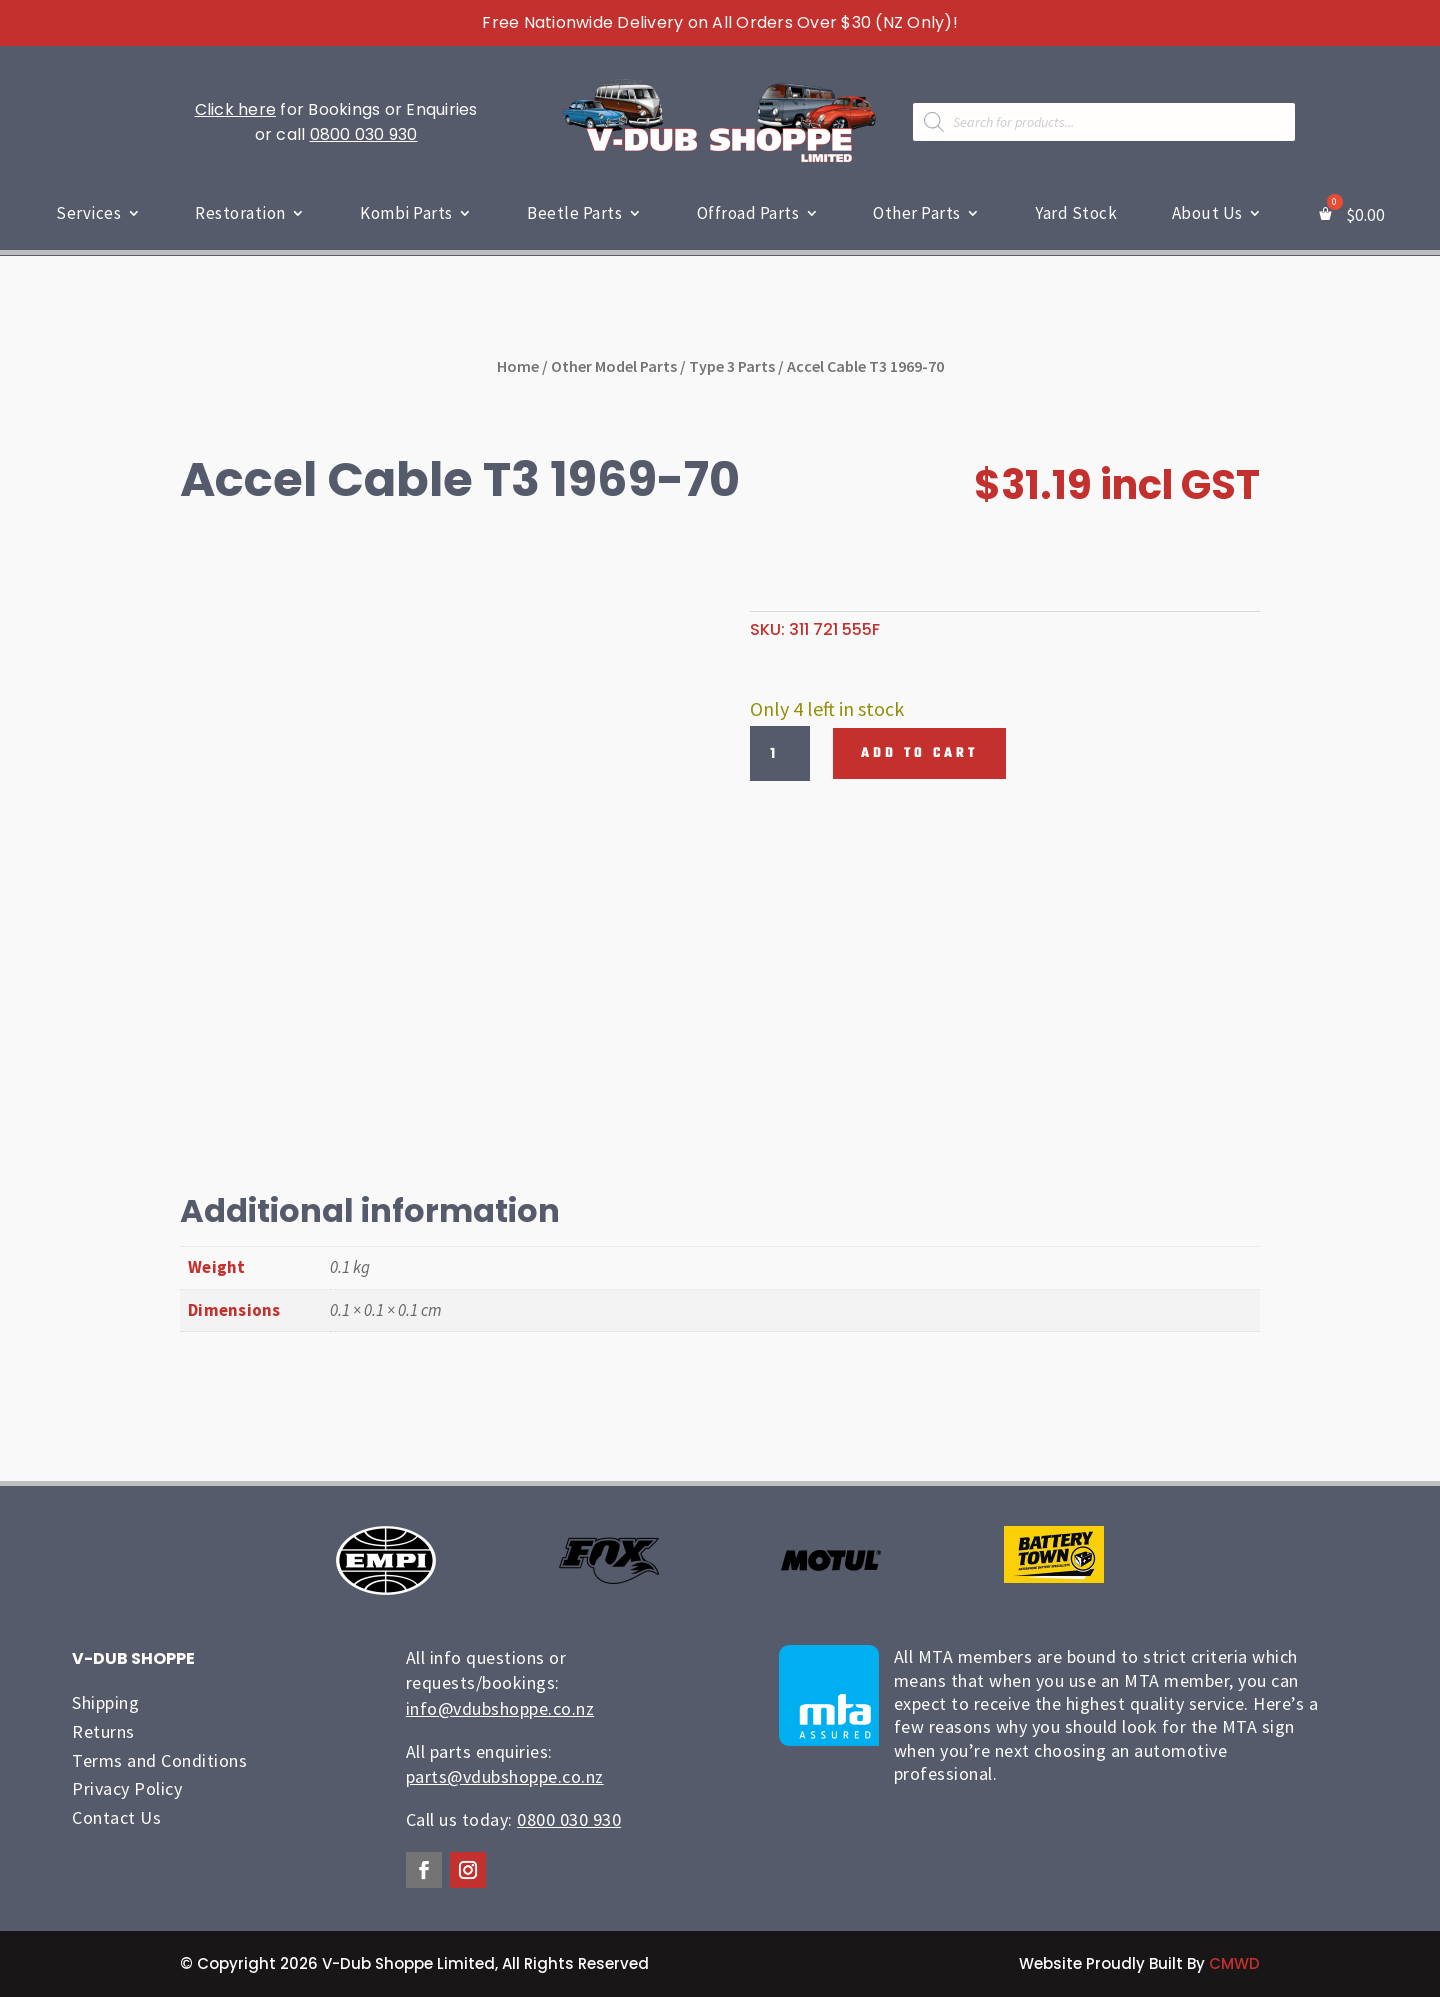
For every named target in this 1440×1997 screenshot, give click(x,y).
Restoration (240, 213)
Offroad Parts (748, 213)
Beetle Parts (574, 213)
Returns (103, 1731)
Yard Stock (1076, 213)
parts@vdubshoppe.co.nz (505, 1776)
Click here (236, 109)
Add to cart (919, 753)
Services (88, 213)
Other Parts (917, 213)
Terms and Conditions (159, 1759)
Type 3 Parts (732, 365)
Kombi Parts (406, 213)
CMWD (1234, 1963)
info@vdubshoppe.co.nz (500, 1707)
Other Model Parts (614, 365)
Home (518, 365)
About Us (1207, 213)
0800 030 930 (364, 134)
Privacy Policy (127, 1788)
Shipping (105, 1702)
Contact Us (116, 1817)
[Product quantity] (780, 753)
